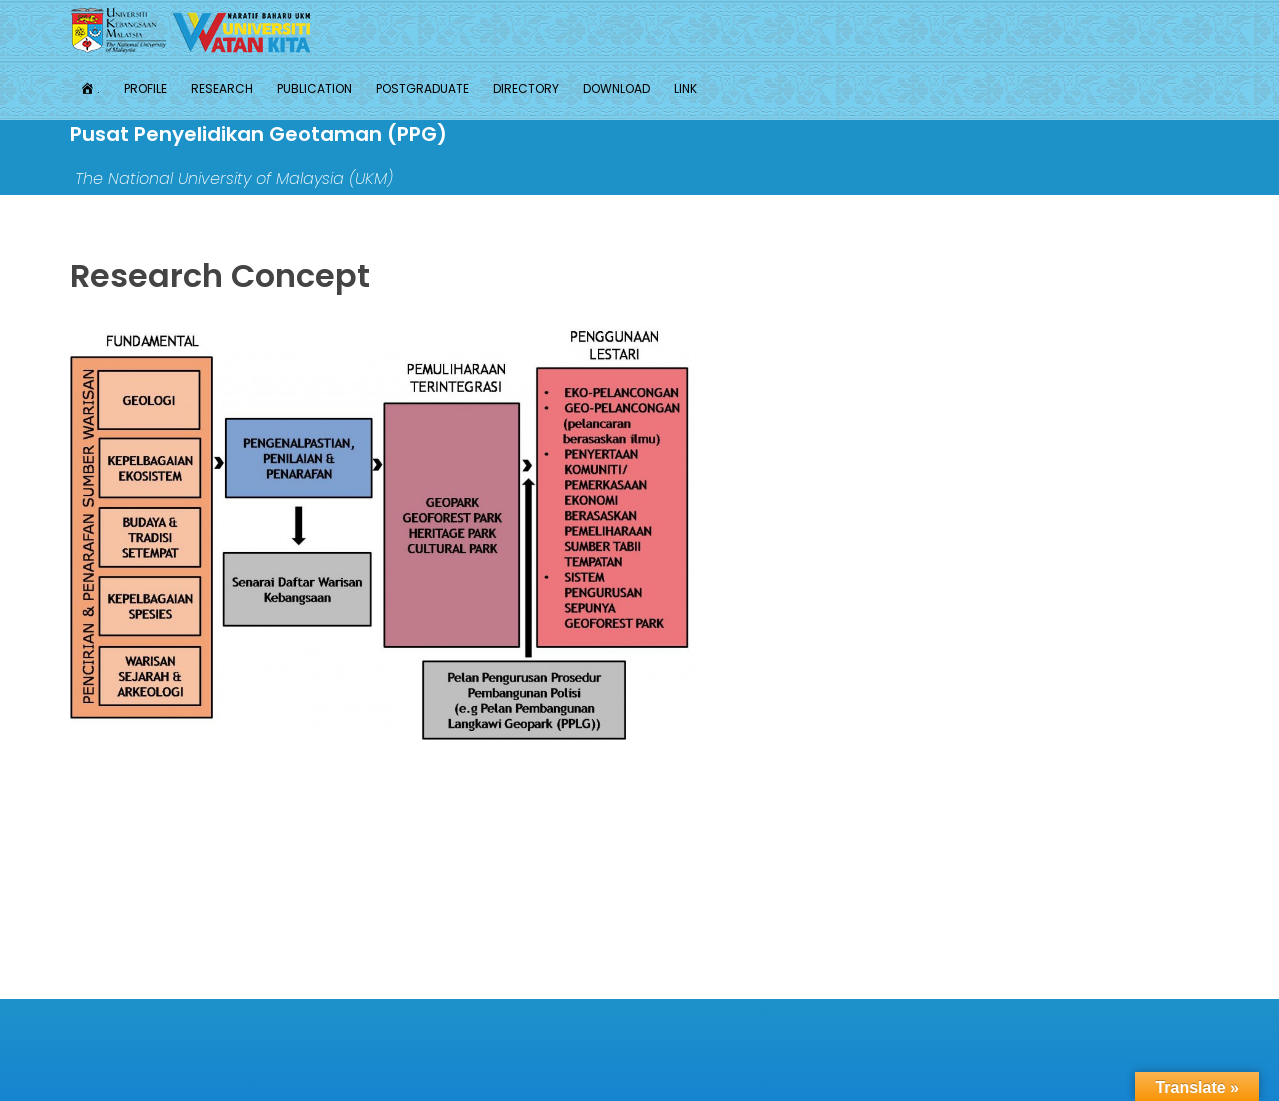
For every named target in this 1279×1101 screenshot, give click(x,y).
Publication (314, 88)
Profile (145, 88)
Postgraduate (422, 88)
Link (685, 88)
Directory (526, 88)
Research (222, 88)
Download (616, 88)
